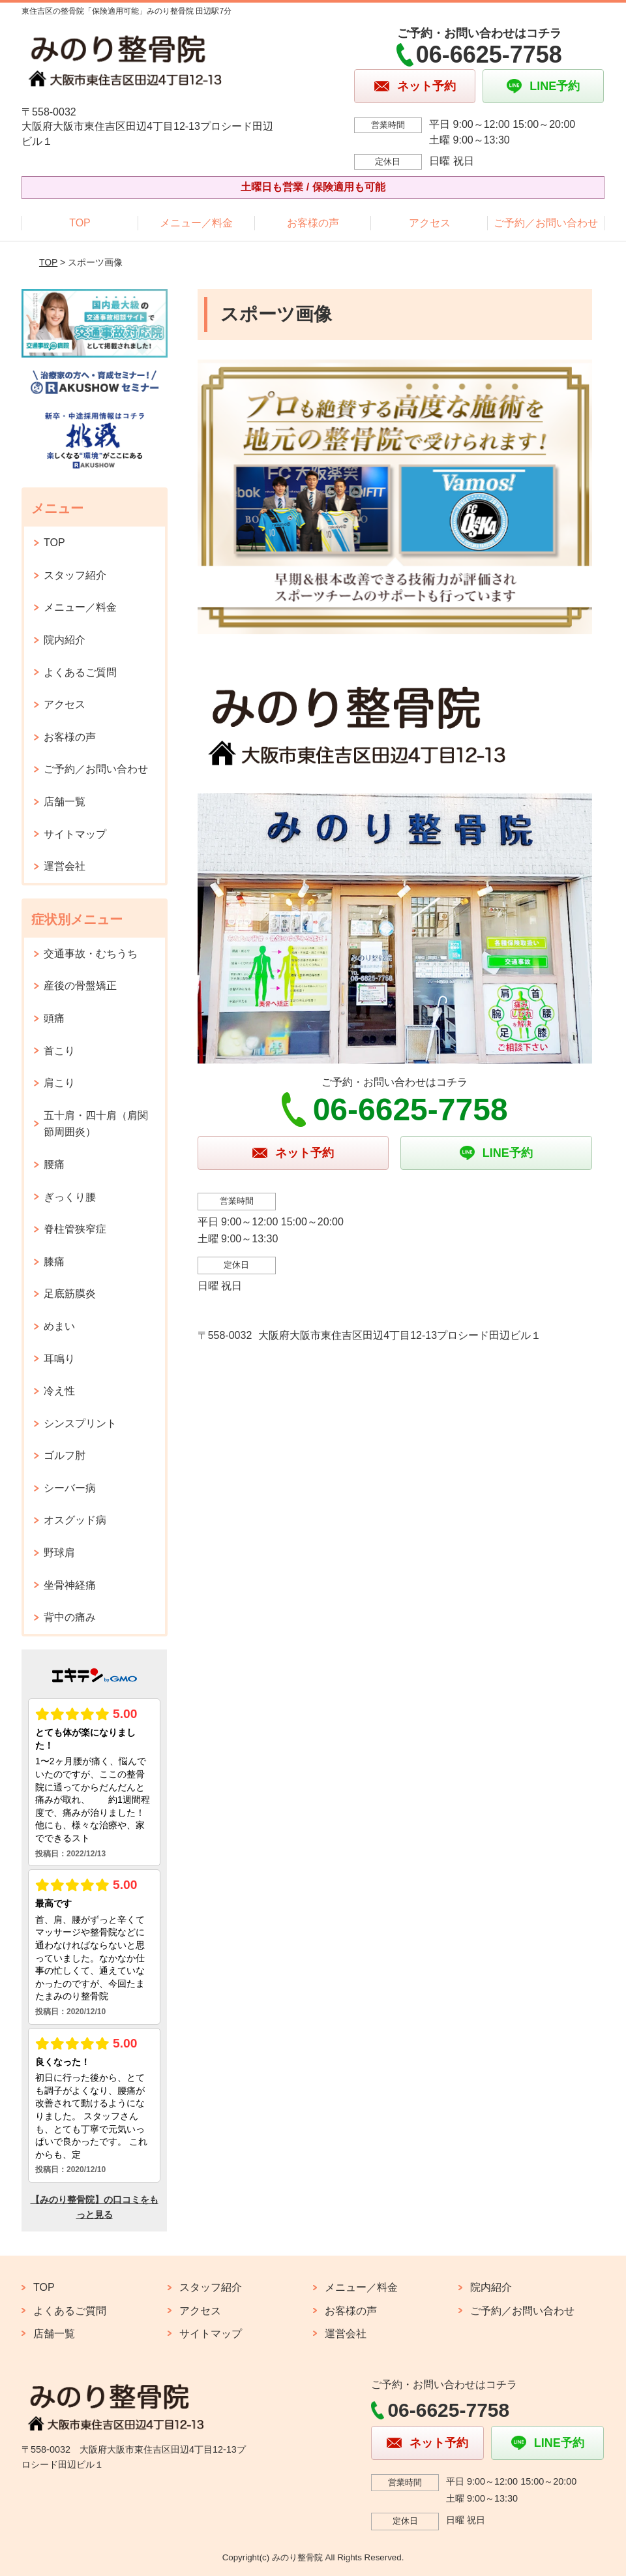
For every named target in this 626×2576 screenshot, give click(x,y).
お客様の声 (313, 222)
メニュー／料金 (196, 222)
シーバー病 (70, 1488)
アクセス (430, 222)
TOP (80, 222)
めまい (59, 1326)
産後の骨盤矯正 (80, 985)
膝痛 (54, 1261)
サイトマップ (75, 834)
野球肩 (59, 1552)
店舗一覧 (64, 801)
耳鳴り (59, 1358)
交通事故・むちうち (91, 953)
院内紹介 (64, 639)
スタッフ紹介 (75, 575)
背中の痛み (70, 1617)
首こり (59, 1050)
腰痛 (54, 1164)
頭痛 (54, 1018)
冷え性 (59, 1390)
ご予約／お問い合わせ (546, 222)
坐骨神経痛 (70, 1585)
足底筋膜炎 (70, 1293)
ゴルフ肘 (64, 1455)
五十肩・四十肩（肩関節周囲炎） (96, 1124)
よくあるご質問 (80, 672)
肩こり (59, 1082)
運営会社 (64, 866)
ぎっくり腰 (70, 1197)
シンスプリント (80, 1423)
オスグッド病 (75, 1520)
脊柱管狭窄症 (75, 1228)
